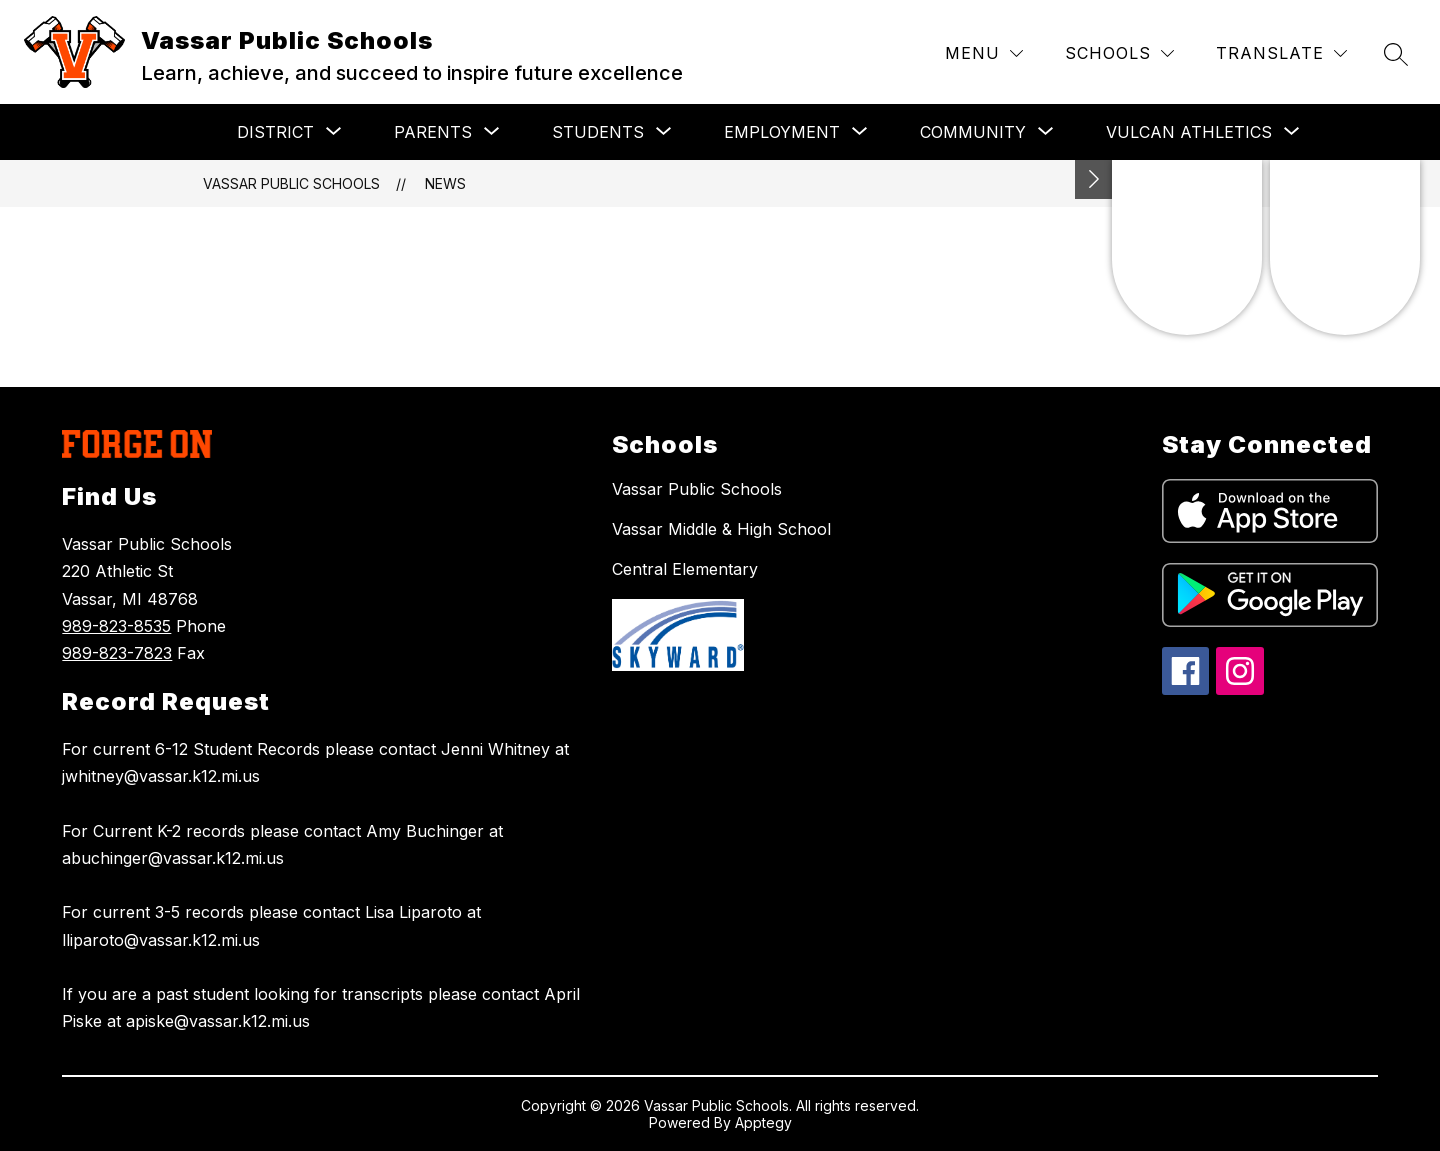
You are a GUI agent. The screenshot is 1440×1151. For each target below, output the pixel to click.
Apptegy (763, 1122)
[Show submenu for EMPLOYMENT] (782, 132)
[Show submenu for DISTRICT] (275, 132)
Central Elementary (685, 569)
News (445, 183)
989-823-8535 (116, 626)
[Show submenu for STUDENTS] (598, 132)
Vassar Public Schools (291, 183)
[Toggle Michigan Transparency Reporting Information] (1094, 179)
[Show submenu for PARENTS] (433, 132)
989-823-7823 (117, 653)
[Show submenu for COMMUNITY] (973, 132)
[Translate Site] (1281, 53)
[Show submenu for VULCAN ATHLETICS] (1189, 132)
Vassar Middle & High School (721, 529)
